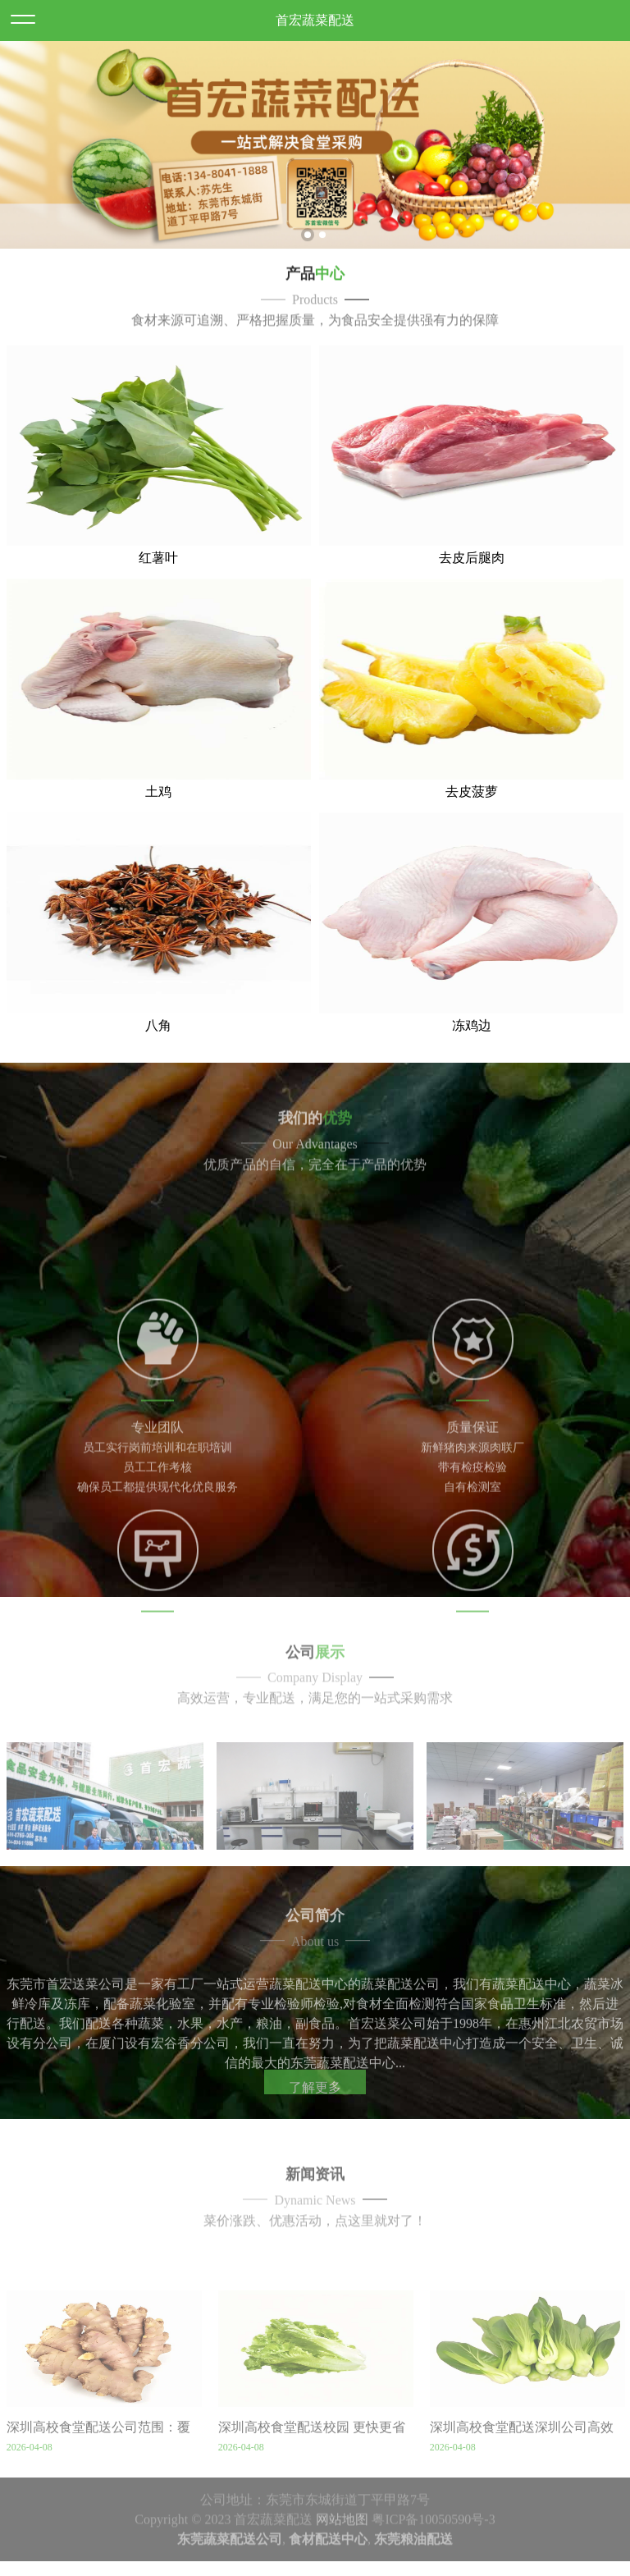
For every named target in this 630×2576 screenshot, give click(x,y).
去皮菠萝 (471, 838)
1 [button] (307, 248)
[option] (315, 159)
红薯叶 (158, 604)
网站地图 (342, 2569)
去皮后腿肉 (471, 604)
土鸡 (158, 838)
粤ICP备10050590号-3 (433, 2569)
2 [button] (322, 248)
